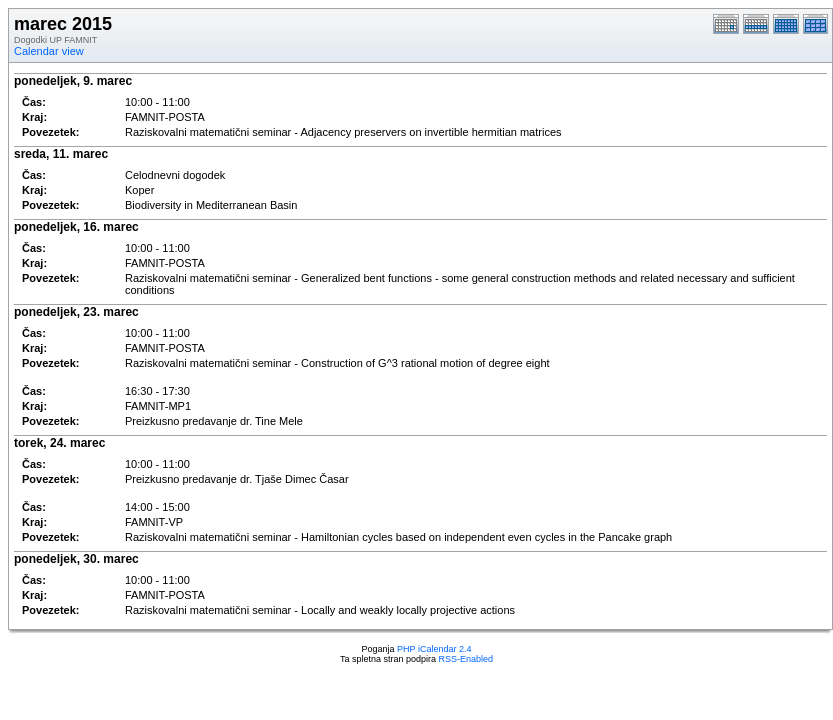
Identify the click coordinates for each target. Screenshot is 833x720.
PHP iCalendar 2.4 (434, 649)
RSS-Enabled (466, 659)
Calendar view (49, 51)
